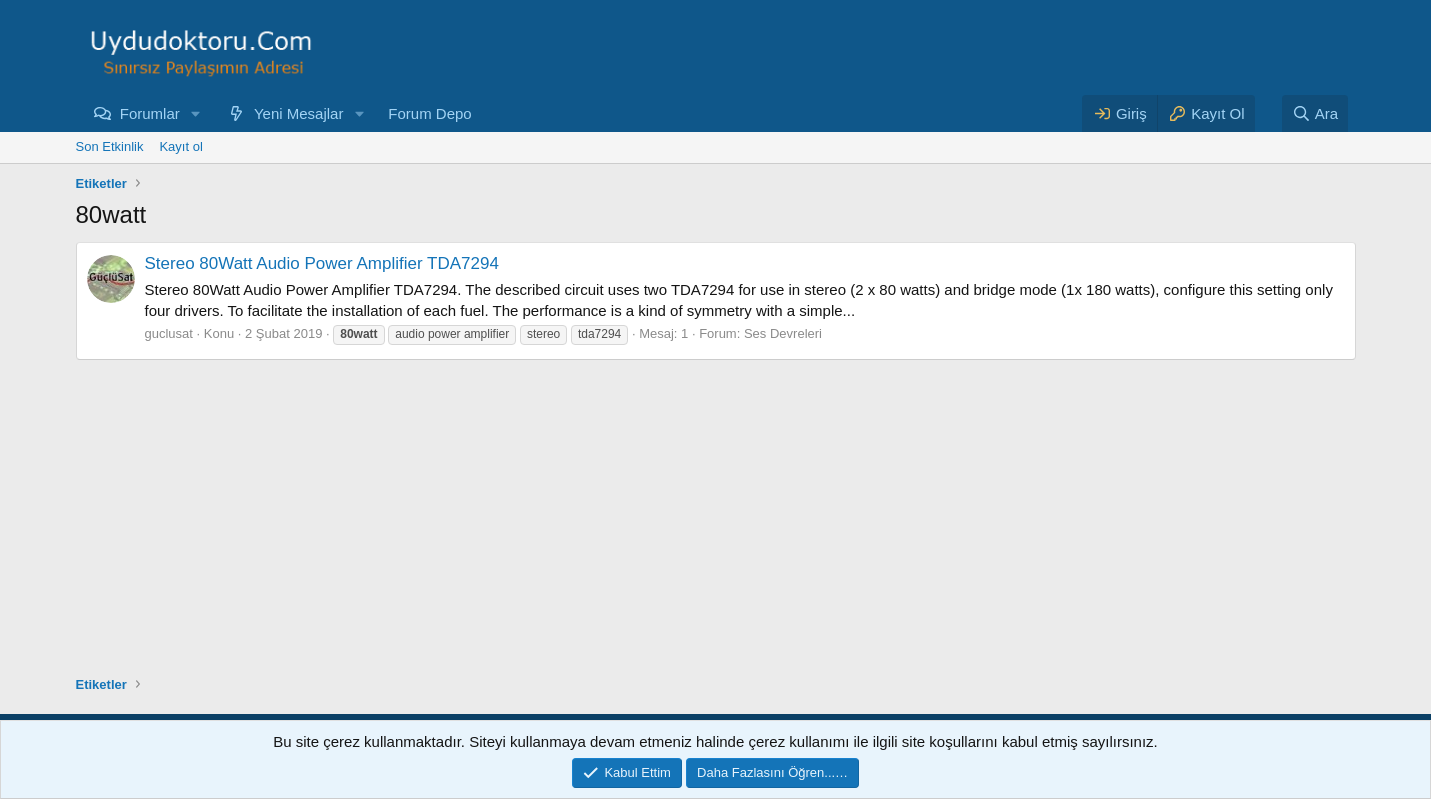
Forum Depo (429, 113)
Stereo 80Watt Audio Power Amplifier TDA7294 (322, 263)
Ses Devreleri (783, 333)
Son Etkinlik (110, 146)
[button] (196, 113)
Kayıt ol (180, 146)
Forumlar (150, 113)
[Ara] (1315, 113)
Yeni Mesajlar (299, 113)
